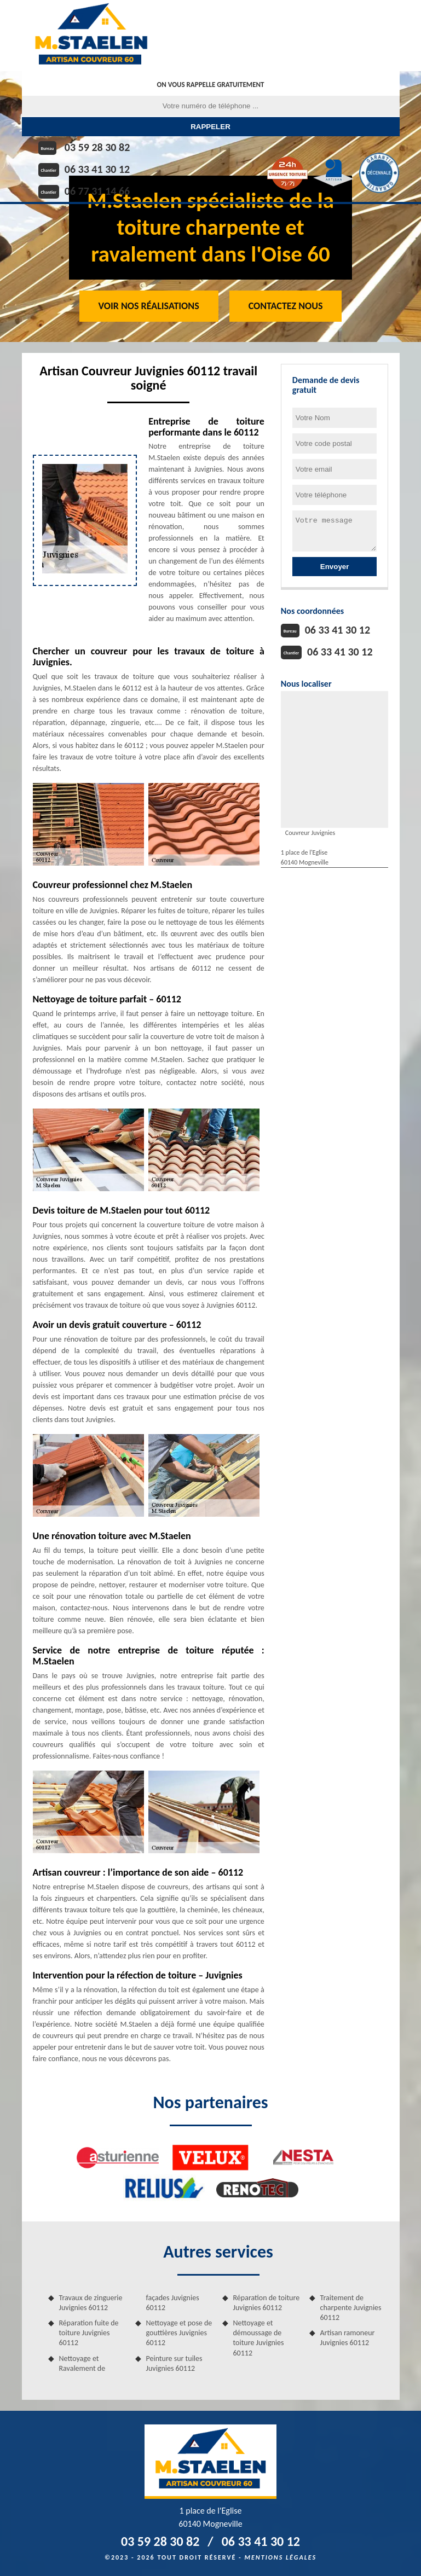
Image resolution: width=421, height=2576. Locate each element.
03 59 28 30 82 (97, 147)
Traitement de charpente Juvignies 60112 (351, 2307)
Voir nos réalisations (149, 306)
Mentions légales (280, 2557)
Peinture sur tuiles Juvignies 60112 (174, 2363)
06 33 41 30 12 (97, 169)
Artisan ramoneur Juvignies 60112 (347, 2337)
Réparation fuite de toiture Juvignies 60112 (89, 2332)
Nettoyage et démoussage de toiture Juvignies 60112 (258, 2338)
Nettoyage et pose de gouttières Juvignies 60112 (179, 2332)
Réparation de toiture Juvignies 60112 (266, 2302)
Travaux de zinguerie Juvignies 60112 (91, 2302)
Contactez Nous (286, 306)
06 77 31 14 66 (97, 191)
